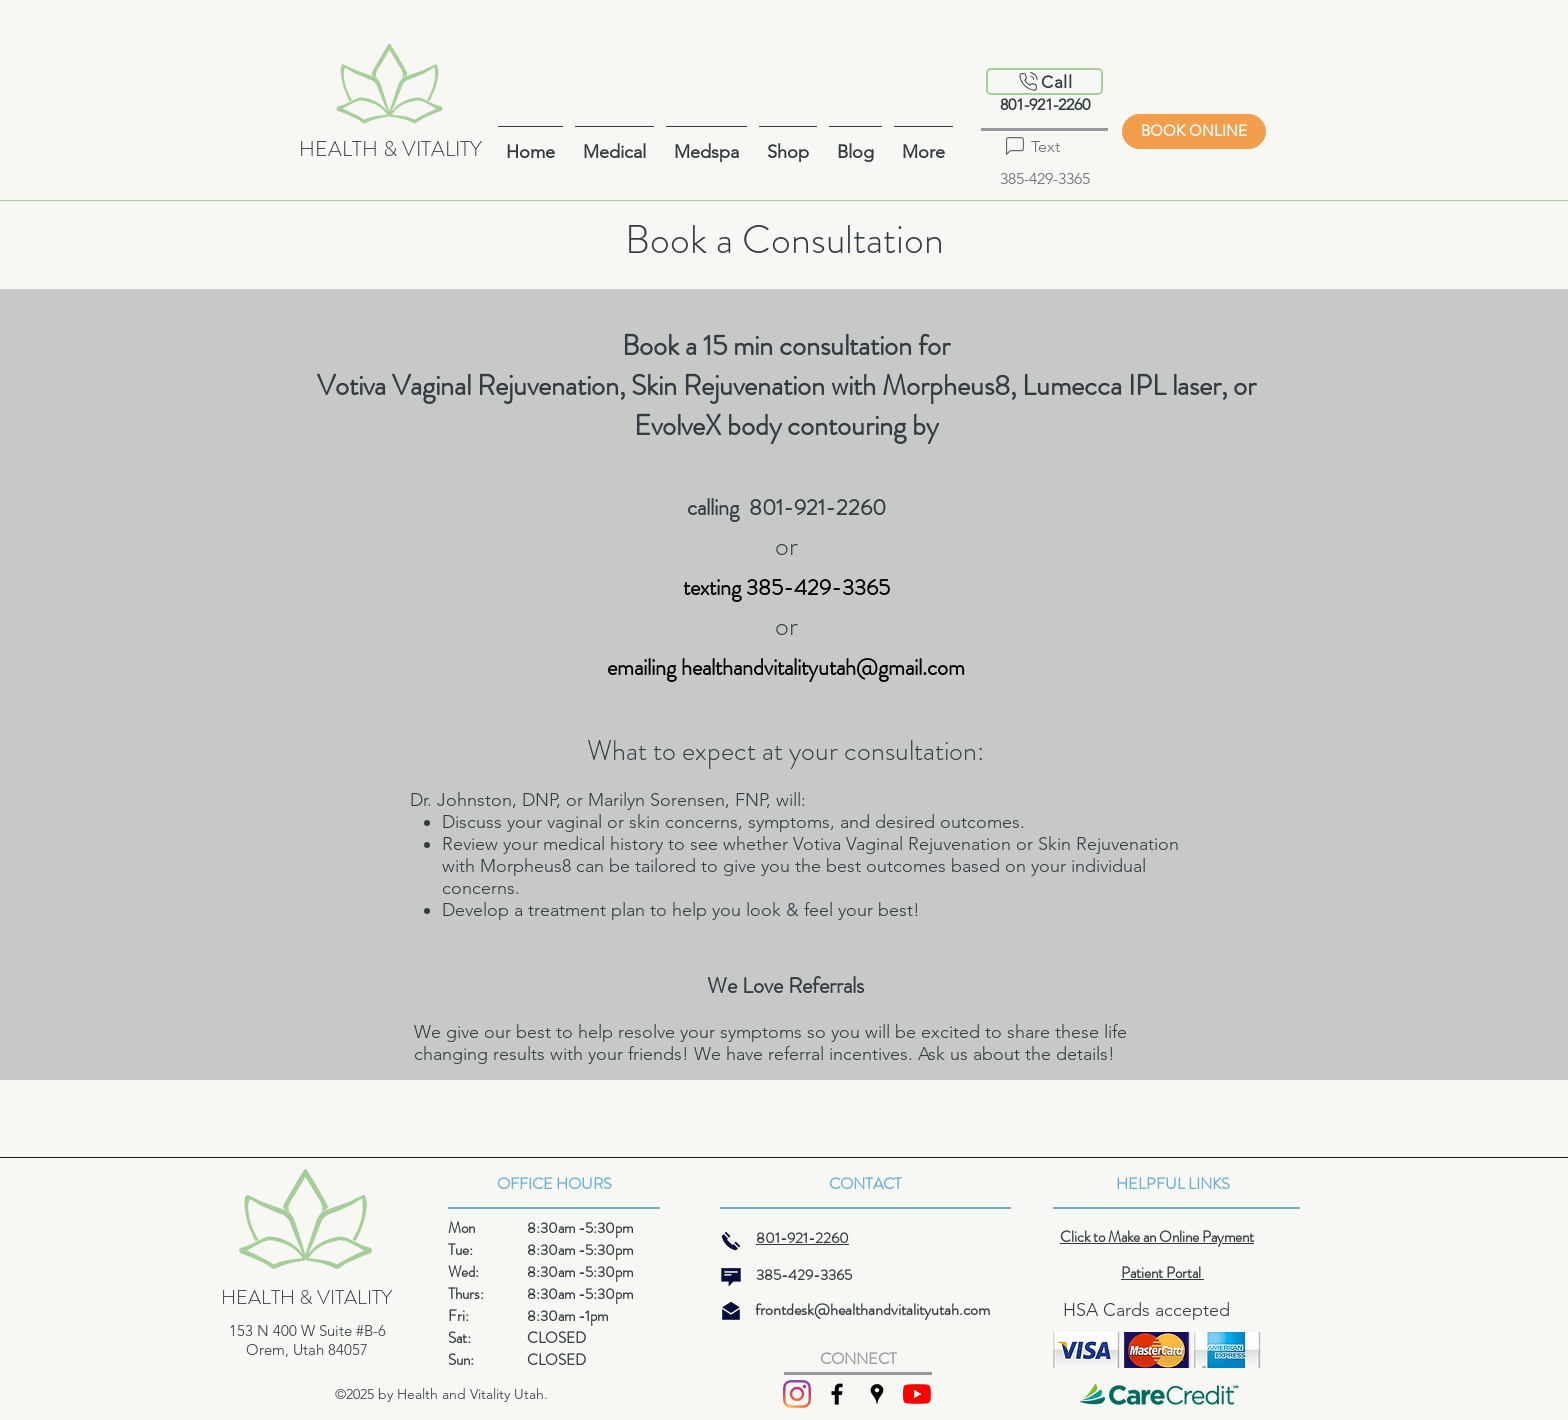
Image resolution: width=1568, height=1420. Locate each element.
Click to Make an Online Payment (1157, 1237)
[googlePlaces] (877, 1394)
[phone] (731, 1241)
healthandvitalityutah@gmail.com (823, 667)
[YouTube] (917, 1394)
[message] (731, 1277)
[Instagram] (797, 1394)
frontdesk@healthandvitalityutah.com (872, 1309)
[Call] (1044, 81)
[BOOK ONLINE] (1194, 131)
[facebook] (837, 1394)
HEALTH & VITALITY (390, 149)
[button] (923, 143)
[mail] (731, 1311)
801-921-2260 (1045, 104)
